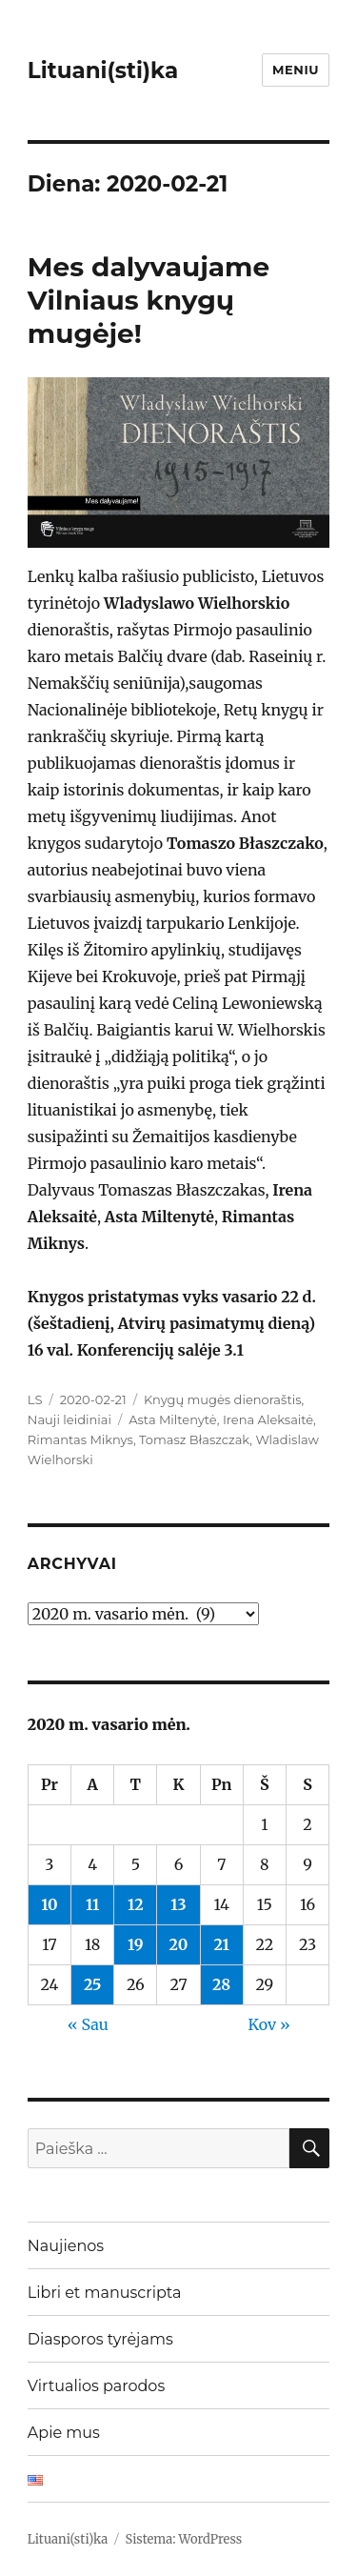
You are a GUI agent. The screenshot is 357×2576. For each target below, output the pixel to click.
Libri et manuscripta (105, 2293)
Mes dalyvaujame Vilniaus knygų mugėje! (148, 300)
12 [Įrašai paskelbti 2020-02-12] (136, 1904)
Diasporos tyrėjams (100, 2339)
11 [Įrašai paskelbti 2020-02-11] (92, 1904)
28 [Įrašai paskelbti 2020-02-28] (221, 1984)
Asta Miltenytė (172, 1419)
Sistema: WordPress (184, 2539)
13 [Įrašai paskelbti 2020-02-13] (178, 1904)
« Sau (88, 2024)
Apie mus (64, 2433)
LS (35, 1399)
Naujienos (66, 2246)
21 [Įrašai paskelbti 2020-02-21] (220, 1944)
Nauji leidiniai (69, 1419)
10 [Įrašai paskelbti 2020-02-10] (49, 1904)
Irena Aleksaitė (268, 1419)
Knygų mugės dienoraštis (223, 1399)
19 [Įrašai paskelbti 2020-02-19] (136, 1944)
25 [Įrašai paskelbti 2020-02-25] (92, 1984)
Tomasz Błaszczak (194, 1439)
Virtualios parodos (96, 2386)
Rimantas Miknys (80, 1439)
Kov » (269, 2024)
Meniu (295, 69)
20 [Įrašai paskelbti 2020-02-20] (178, 1944)
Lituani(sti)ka (103, 70)
